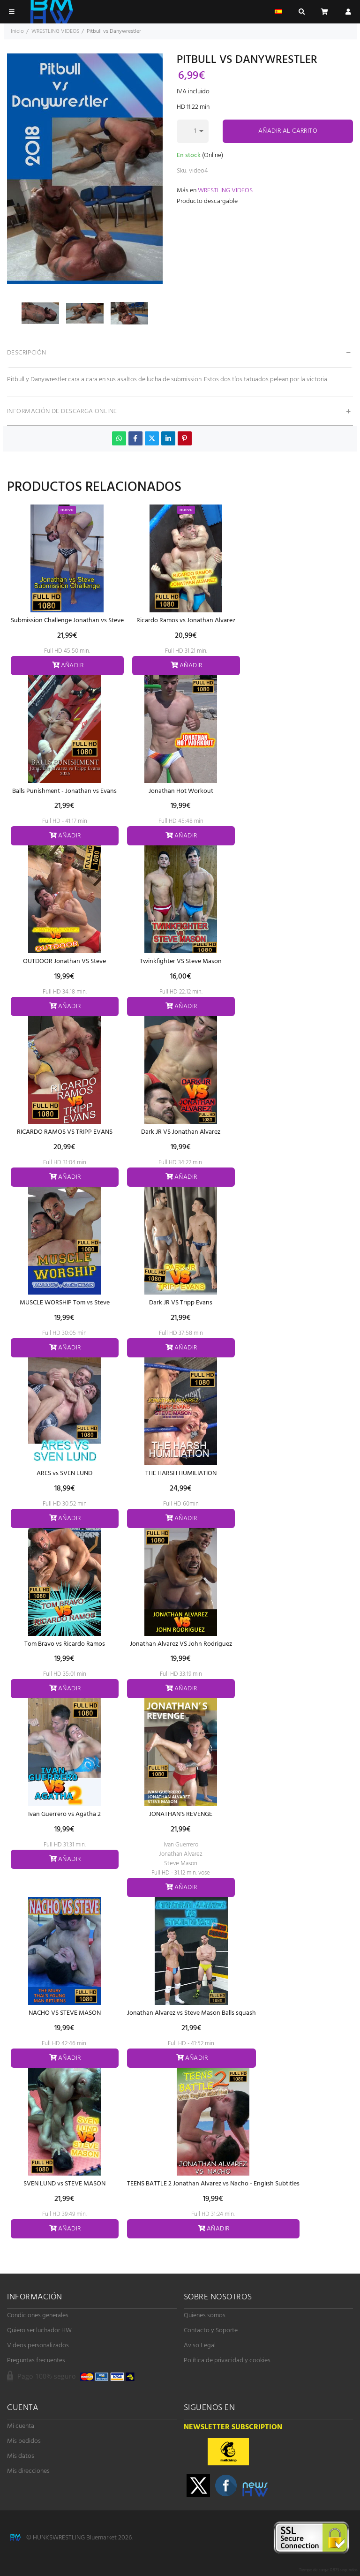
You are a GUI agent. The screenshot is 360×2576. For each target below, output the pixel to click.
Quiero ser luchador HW (39, 2330)
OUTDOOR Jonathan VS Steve (64, 961)
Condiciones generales (37, 2315)
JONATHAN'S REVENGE (180, 1814)
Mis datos (20, 2456)
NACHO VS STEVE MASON (65, 2013)
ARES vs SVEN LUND (64, 1473)
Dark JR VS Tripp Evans (180, 1302)
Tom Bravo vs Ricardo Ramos (64, 1644)
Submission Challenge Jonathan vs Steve (67, 620)
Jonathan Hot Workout (181, 791)
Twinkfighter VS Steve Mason (181, 961)
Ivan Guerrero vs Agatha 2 (64, 1814)
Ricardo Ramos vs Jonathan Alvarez (185, 620)
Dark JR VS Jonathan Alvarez (180, 1132)
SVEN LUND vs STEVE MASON (64, 2183)
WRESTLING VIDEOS (225, 190)
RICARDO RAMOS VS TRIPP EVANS (64, 1132)
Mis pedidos (24, 2441)
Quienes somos (204, 2315)
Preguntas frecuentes (36, 2360)
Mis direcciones (28, 2471)
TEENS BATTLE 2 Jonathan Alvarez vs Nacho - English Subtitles (213, 2183)
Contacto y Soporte (211, 2330)
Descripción (26, 352)
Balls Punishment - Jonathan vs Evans (64, 791)
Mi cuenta (20, 2426)
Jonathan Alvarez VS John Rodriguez (181, 1644)
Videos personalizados (38, 2345)
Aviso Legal (200, 2345)
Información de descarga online (62, 411)
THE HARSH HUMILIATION (181, 1473)
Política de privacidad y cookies (227, 2360)
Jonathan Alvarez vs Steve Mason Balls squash (191, 2013)
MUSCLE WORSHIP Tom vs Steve (65, 1302)
